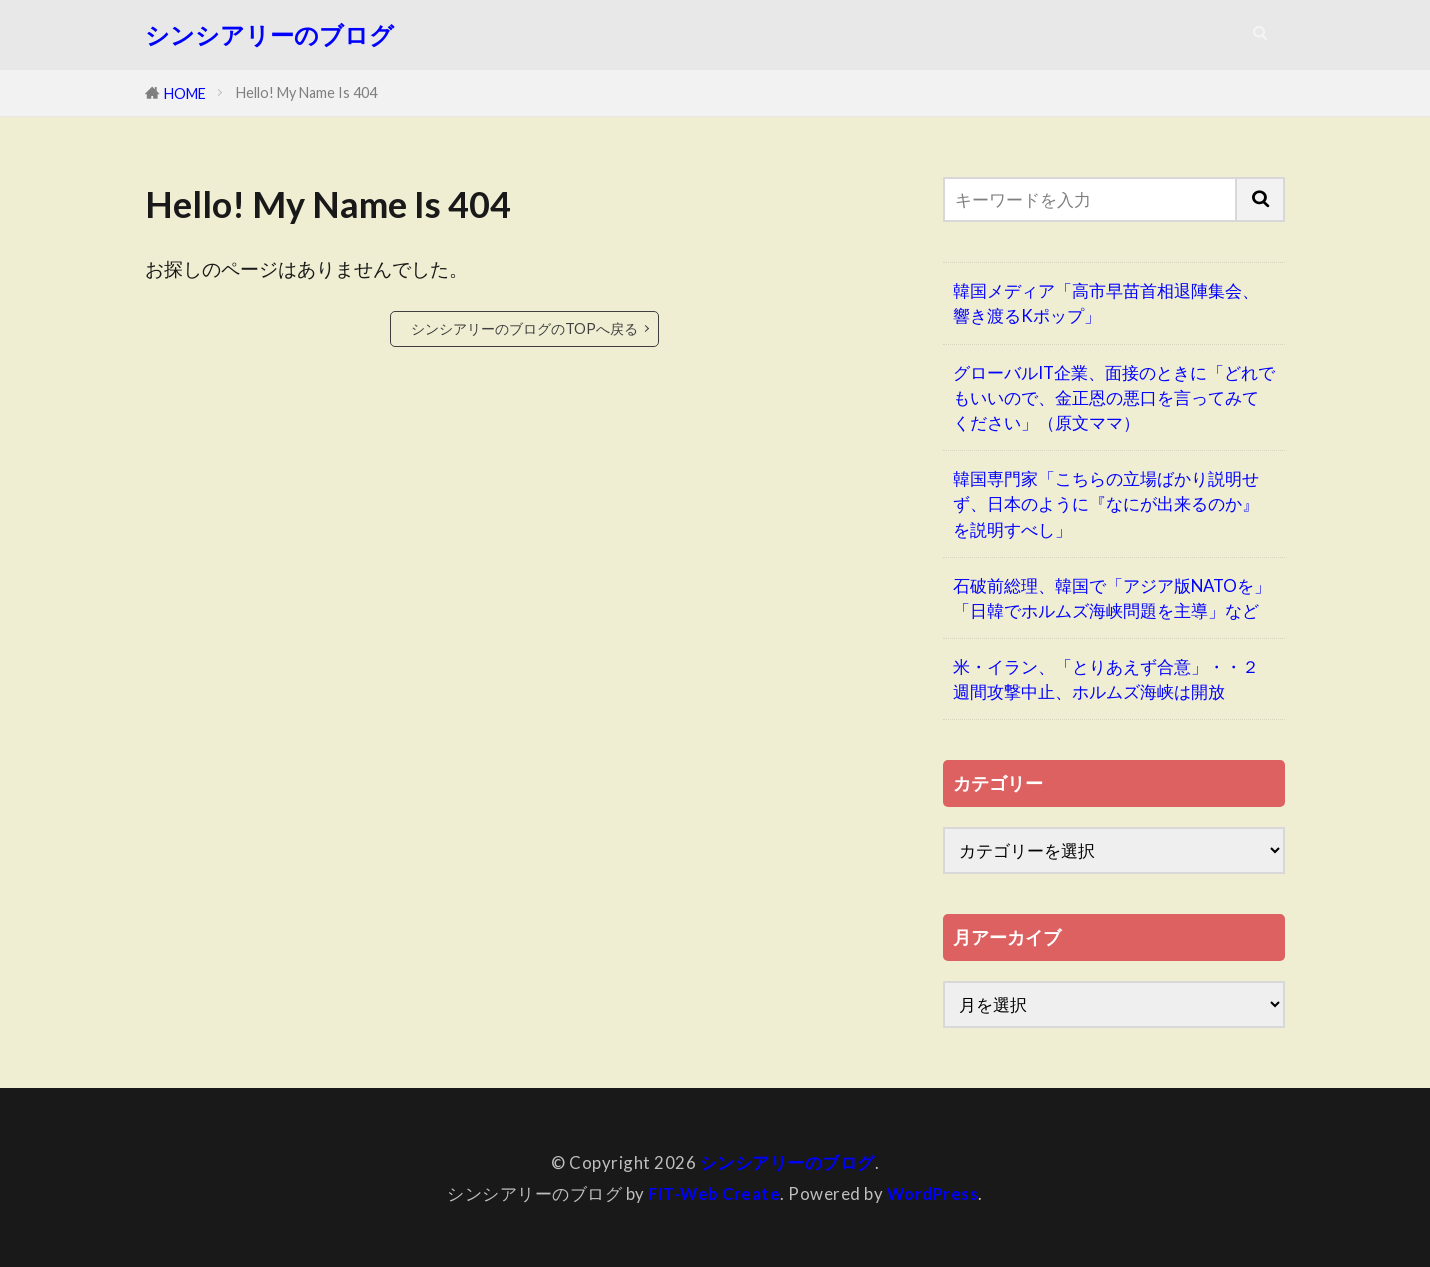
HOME (185, 93)
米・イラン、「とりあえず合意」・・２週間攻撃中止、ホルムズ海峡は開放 (1106, 679)
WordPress (934, 1192)
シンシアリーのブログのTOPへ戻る (524, 328)
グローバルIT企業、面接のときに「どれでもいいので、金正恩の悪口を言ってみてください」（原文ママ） (1114, 397)
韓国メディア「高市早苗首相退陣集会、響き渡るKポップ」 (1106, 303)
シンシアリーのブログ (269, 35)
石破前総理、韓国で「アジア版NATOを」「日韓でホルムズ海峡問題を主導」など (1112, 598)
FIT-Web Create (713, 1192)
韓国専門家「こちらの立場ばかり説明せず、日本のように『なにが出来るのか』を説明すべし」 (1106, 503)
